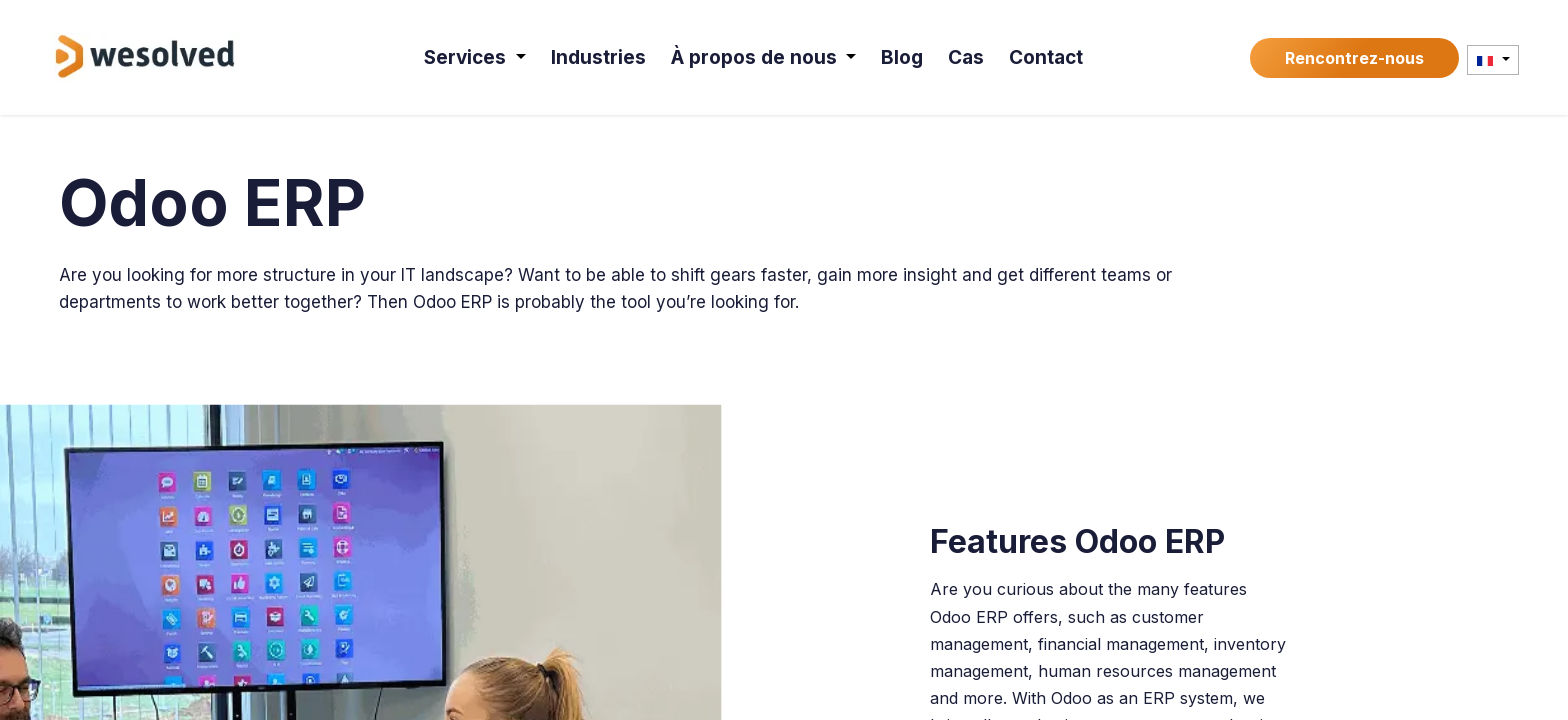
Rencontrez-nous (1354, 58)
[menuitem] (475, 57)
